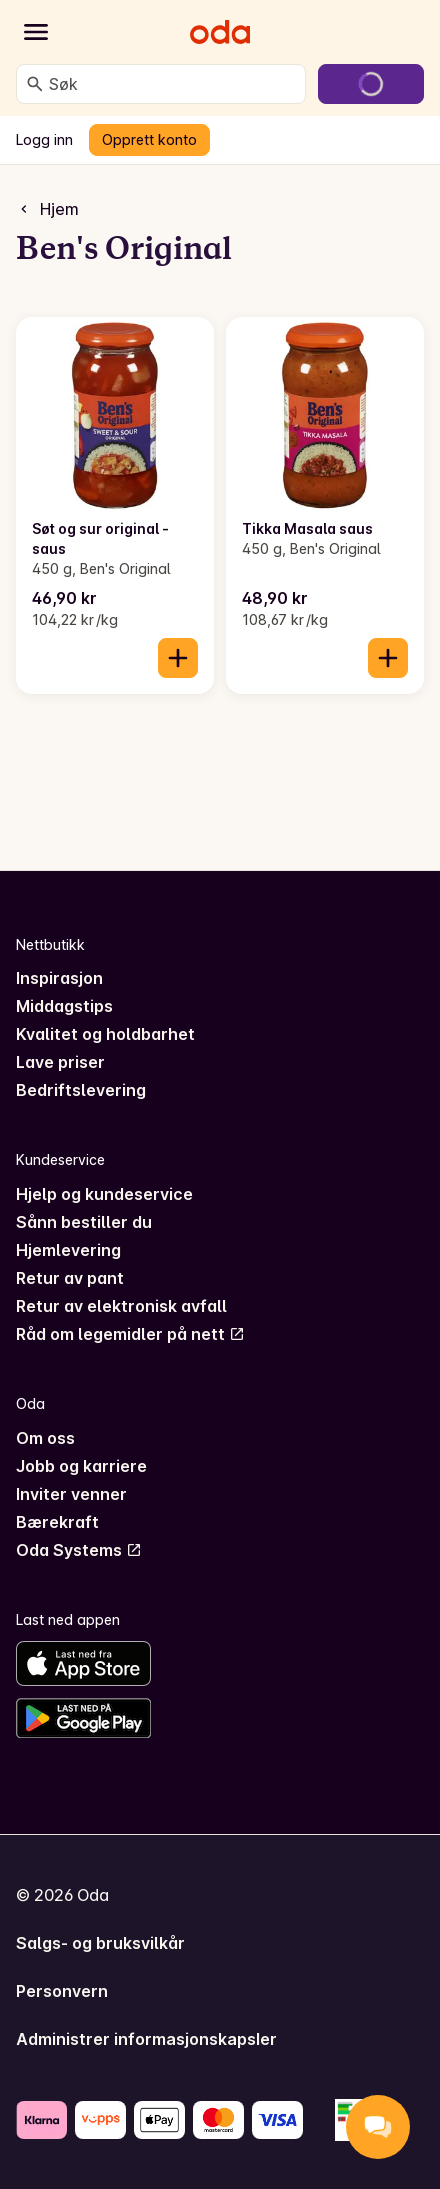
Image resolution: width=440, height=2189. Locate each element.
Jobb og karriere (81, 1466)
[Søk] (35, 84)
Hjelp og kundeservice (104, 1194)
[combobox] (173, 84)
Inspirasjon (59, 978)
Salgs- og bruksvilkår (100, 1943)
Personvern (62, 1991)
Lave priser (60, 1062)
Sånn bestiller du (84, 1222)
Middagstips (64, 1006)
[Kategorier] (36, 32)
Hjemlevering (68, 1250)
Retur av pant (70, 1278)
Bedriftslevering (81, 1090)
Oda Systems (79, 1550)
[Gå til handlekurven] (371, 84)
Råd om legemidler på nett (130, 1334)
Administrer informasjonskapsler (146, 2039)
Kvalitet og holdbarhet (105, 1034)
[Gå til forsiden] (220, 32)
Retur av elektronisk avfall (121, 1306)
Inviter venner (71, 1494)
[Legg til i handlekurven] (178, 658)
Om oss (45, 1438)
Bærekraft (57, 1522)
